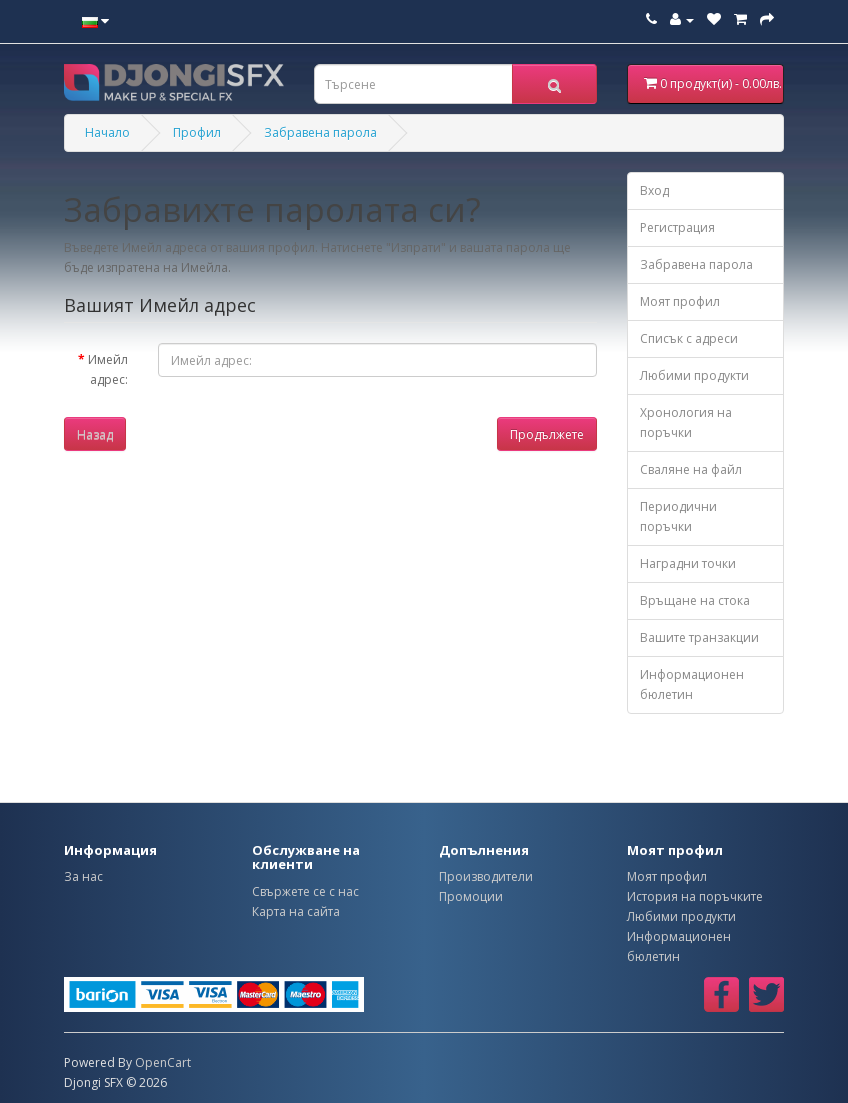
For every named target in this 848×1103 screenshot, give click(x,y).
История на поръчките (695, 896)
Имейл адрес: (108, 369)
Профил (197, 132)
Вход (654, 190)
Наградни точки (688, 563)
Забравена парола (320, 132)
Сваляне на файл (691, 469)
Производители (486, 876)
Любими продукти (694, 375)
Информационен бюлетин (692, 684)
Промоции (471, 896)
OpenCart (163, 1062)
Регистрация (677, 227)
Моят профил (680, 301)
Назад (95, 434)
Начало (107, 132)
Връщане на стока (695, 600)
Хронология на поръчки (686, 422)
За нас (83, 876)
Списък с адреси (689, 338)
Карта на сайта (296, 911)
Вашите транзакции (699, 637)
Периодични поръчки (678, 516)
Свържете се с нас (305, 891)
